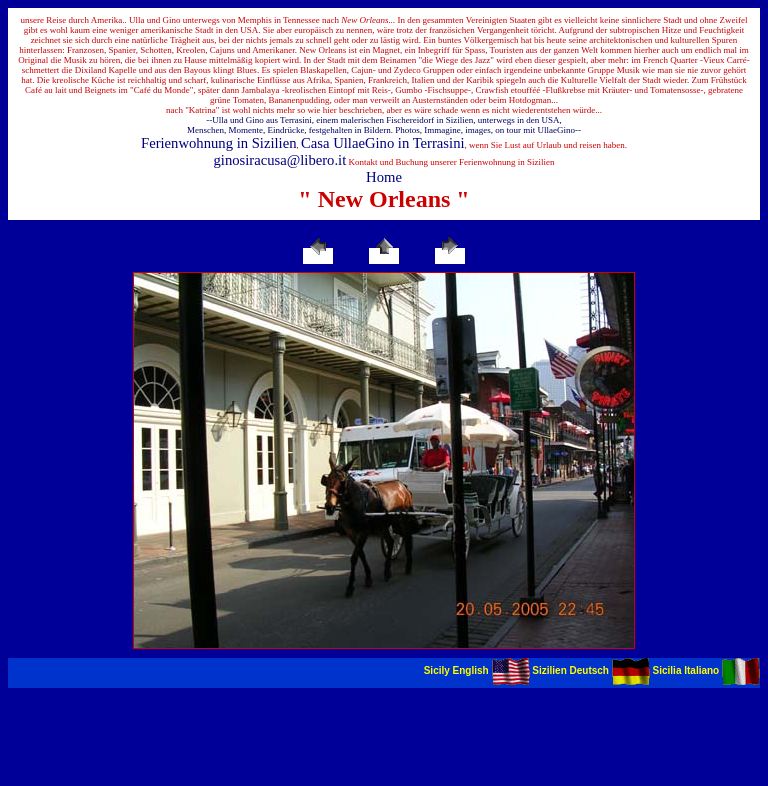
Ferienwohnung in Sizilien (219, 143)
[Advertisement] (384, 733)
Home (384, 177)
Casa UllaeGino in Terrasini (383, 143)
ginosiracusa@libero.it (280, 160)
